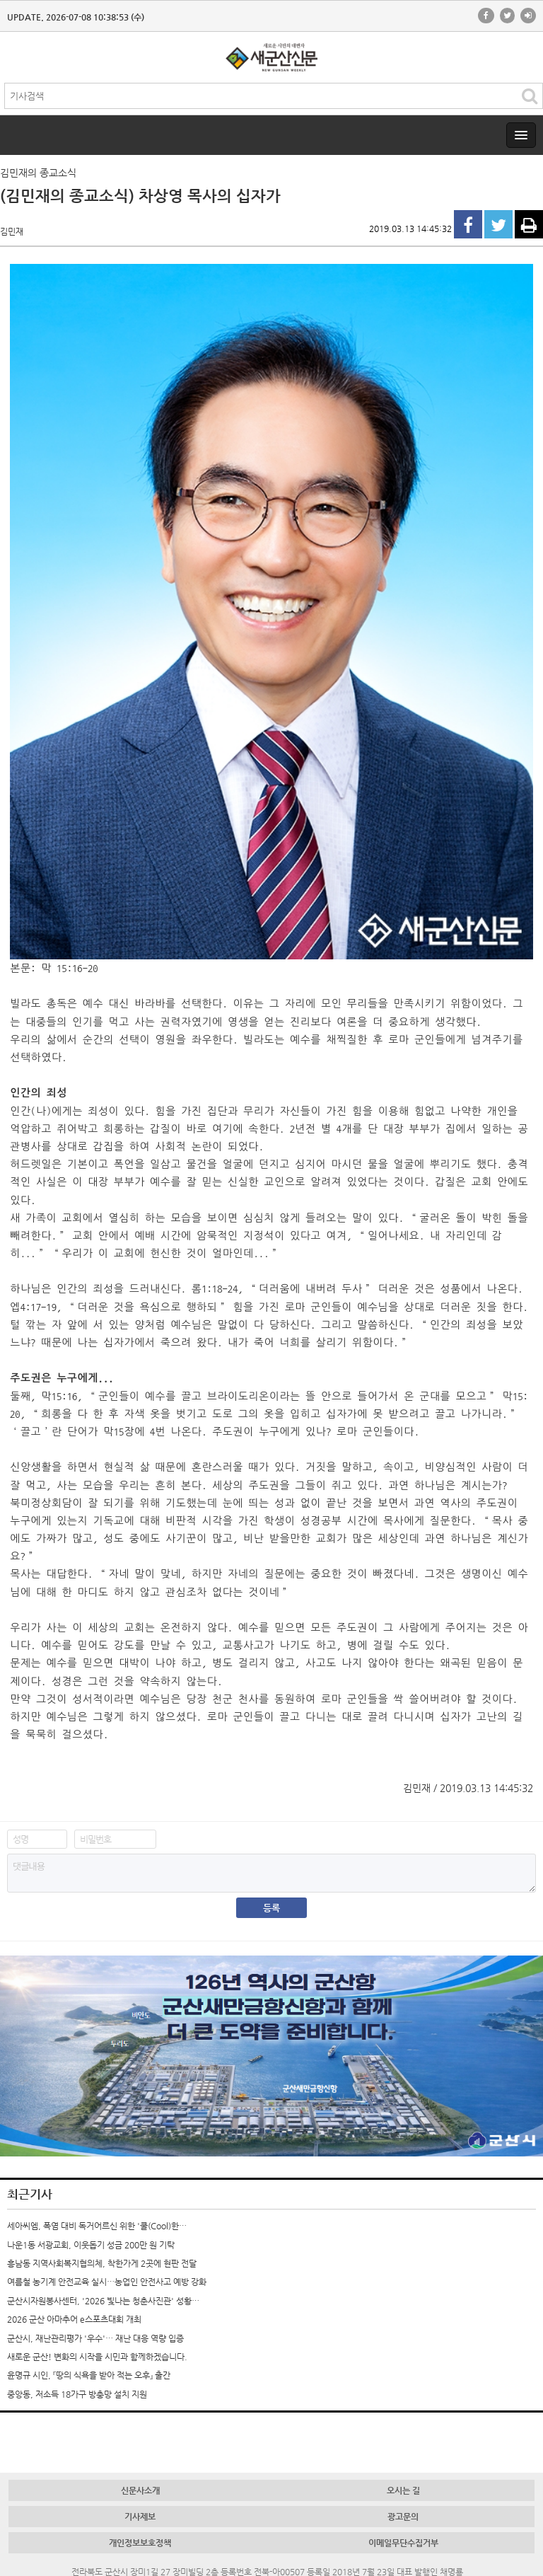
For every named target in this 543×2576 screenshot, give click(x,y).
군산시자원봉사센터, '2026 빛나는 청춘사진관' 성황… (103, 2301)
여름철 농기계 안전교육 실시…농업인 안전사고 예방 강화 (106, 2282)
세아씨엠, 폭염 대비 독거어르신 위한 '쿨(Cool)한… (97, 2226)
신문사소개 (140, 2490)
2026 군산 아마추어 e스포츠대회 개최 (74, 2319)
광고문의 (403, 2517)
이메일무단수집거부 (403, 2543)
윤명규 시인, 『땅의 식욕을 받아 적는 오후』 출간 (88, 2375)
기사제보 (140, 2517)
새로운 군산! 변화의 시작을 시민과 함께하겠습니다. (97, 2357)
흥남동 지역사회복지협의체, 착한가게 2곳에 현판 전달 (102, 2263)
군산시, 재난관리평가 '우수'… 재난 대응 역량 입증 (95, 2338)
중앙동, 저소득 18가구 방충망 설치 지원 (77, 2394)
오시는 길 (403, 2490)
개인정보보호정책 (140, 2543)
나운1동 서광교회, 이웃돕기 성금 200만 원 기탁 (91, 2245)
